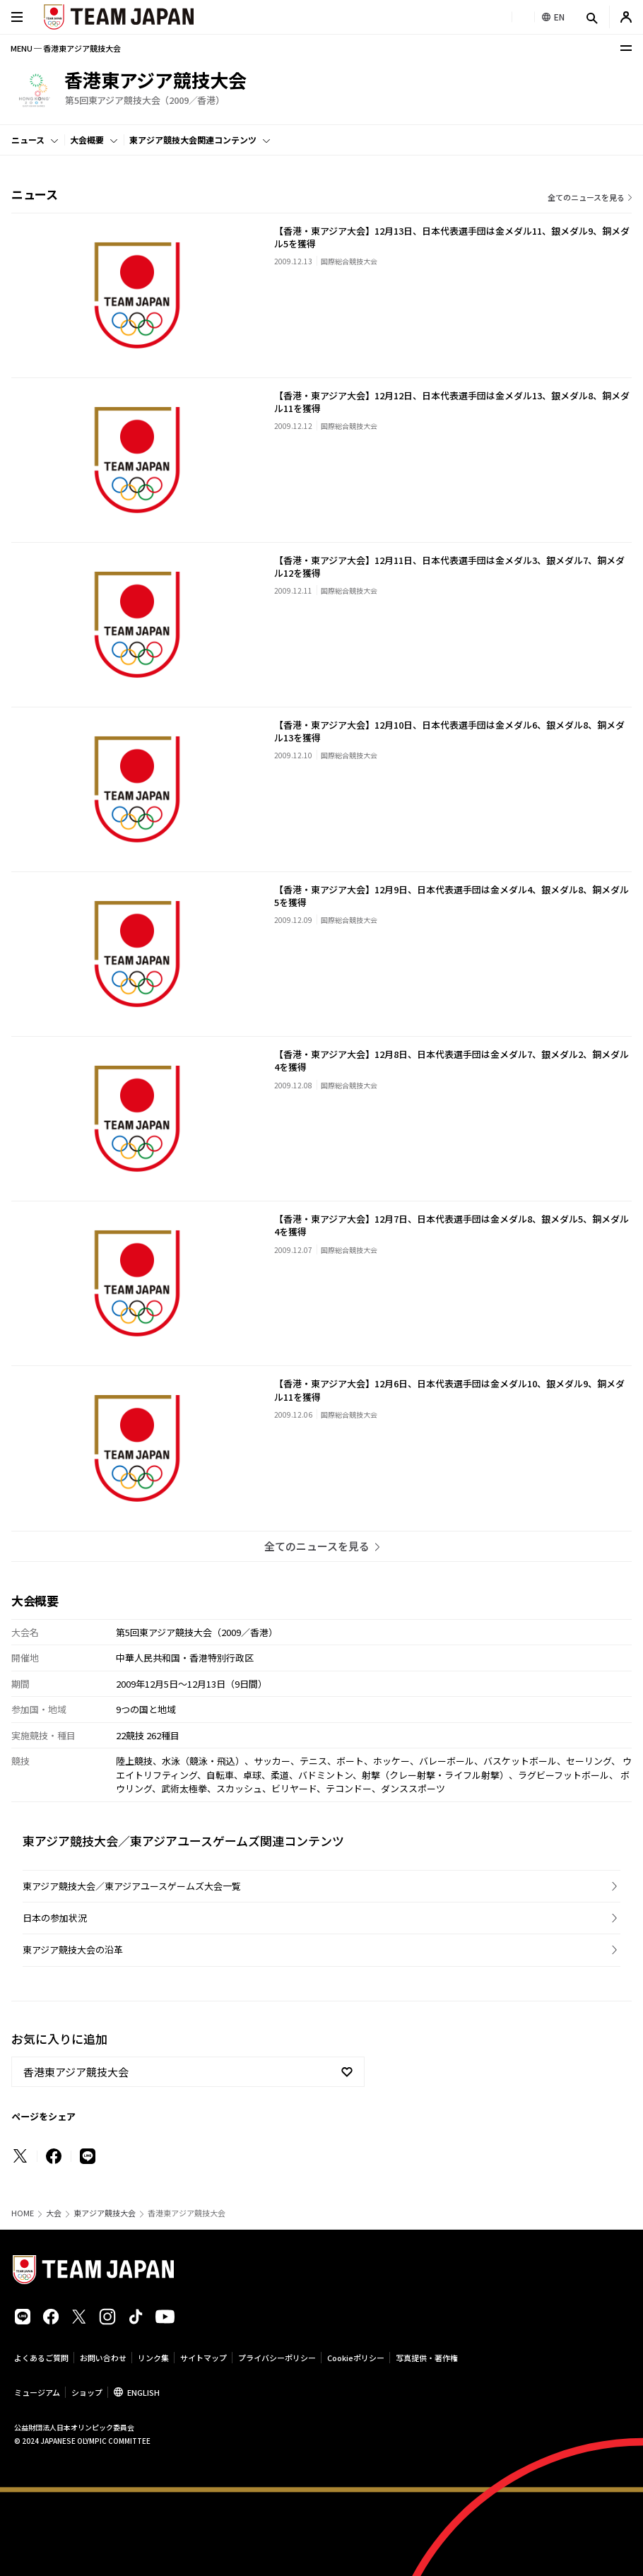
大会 (53, 2213)
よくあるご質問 (41, 2357)
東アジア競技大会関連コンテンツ (192, 140)
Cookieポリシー (355, 2357)
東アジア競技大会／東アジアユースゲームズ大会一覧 (132, 1886)
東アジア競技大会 (104, 2213)
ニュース (28, 140)
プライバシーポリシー (277, 2357)
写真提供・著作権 (427, 2357)
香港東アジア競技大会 (76, 2071)
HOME (22, 2213)
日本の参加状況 (55, 1917)
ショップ (86, 2392)
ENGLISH (143, 2392)
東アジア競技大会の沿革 (73, 1949)
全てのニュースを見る (586, 197)
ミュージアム (37, 2392)
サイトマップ (203, 2357)
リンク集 (153, 2357)
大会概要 (87, 140)
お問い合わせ (103, 2357)
